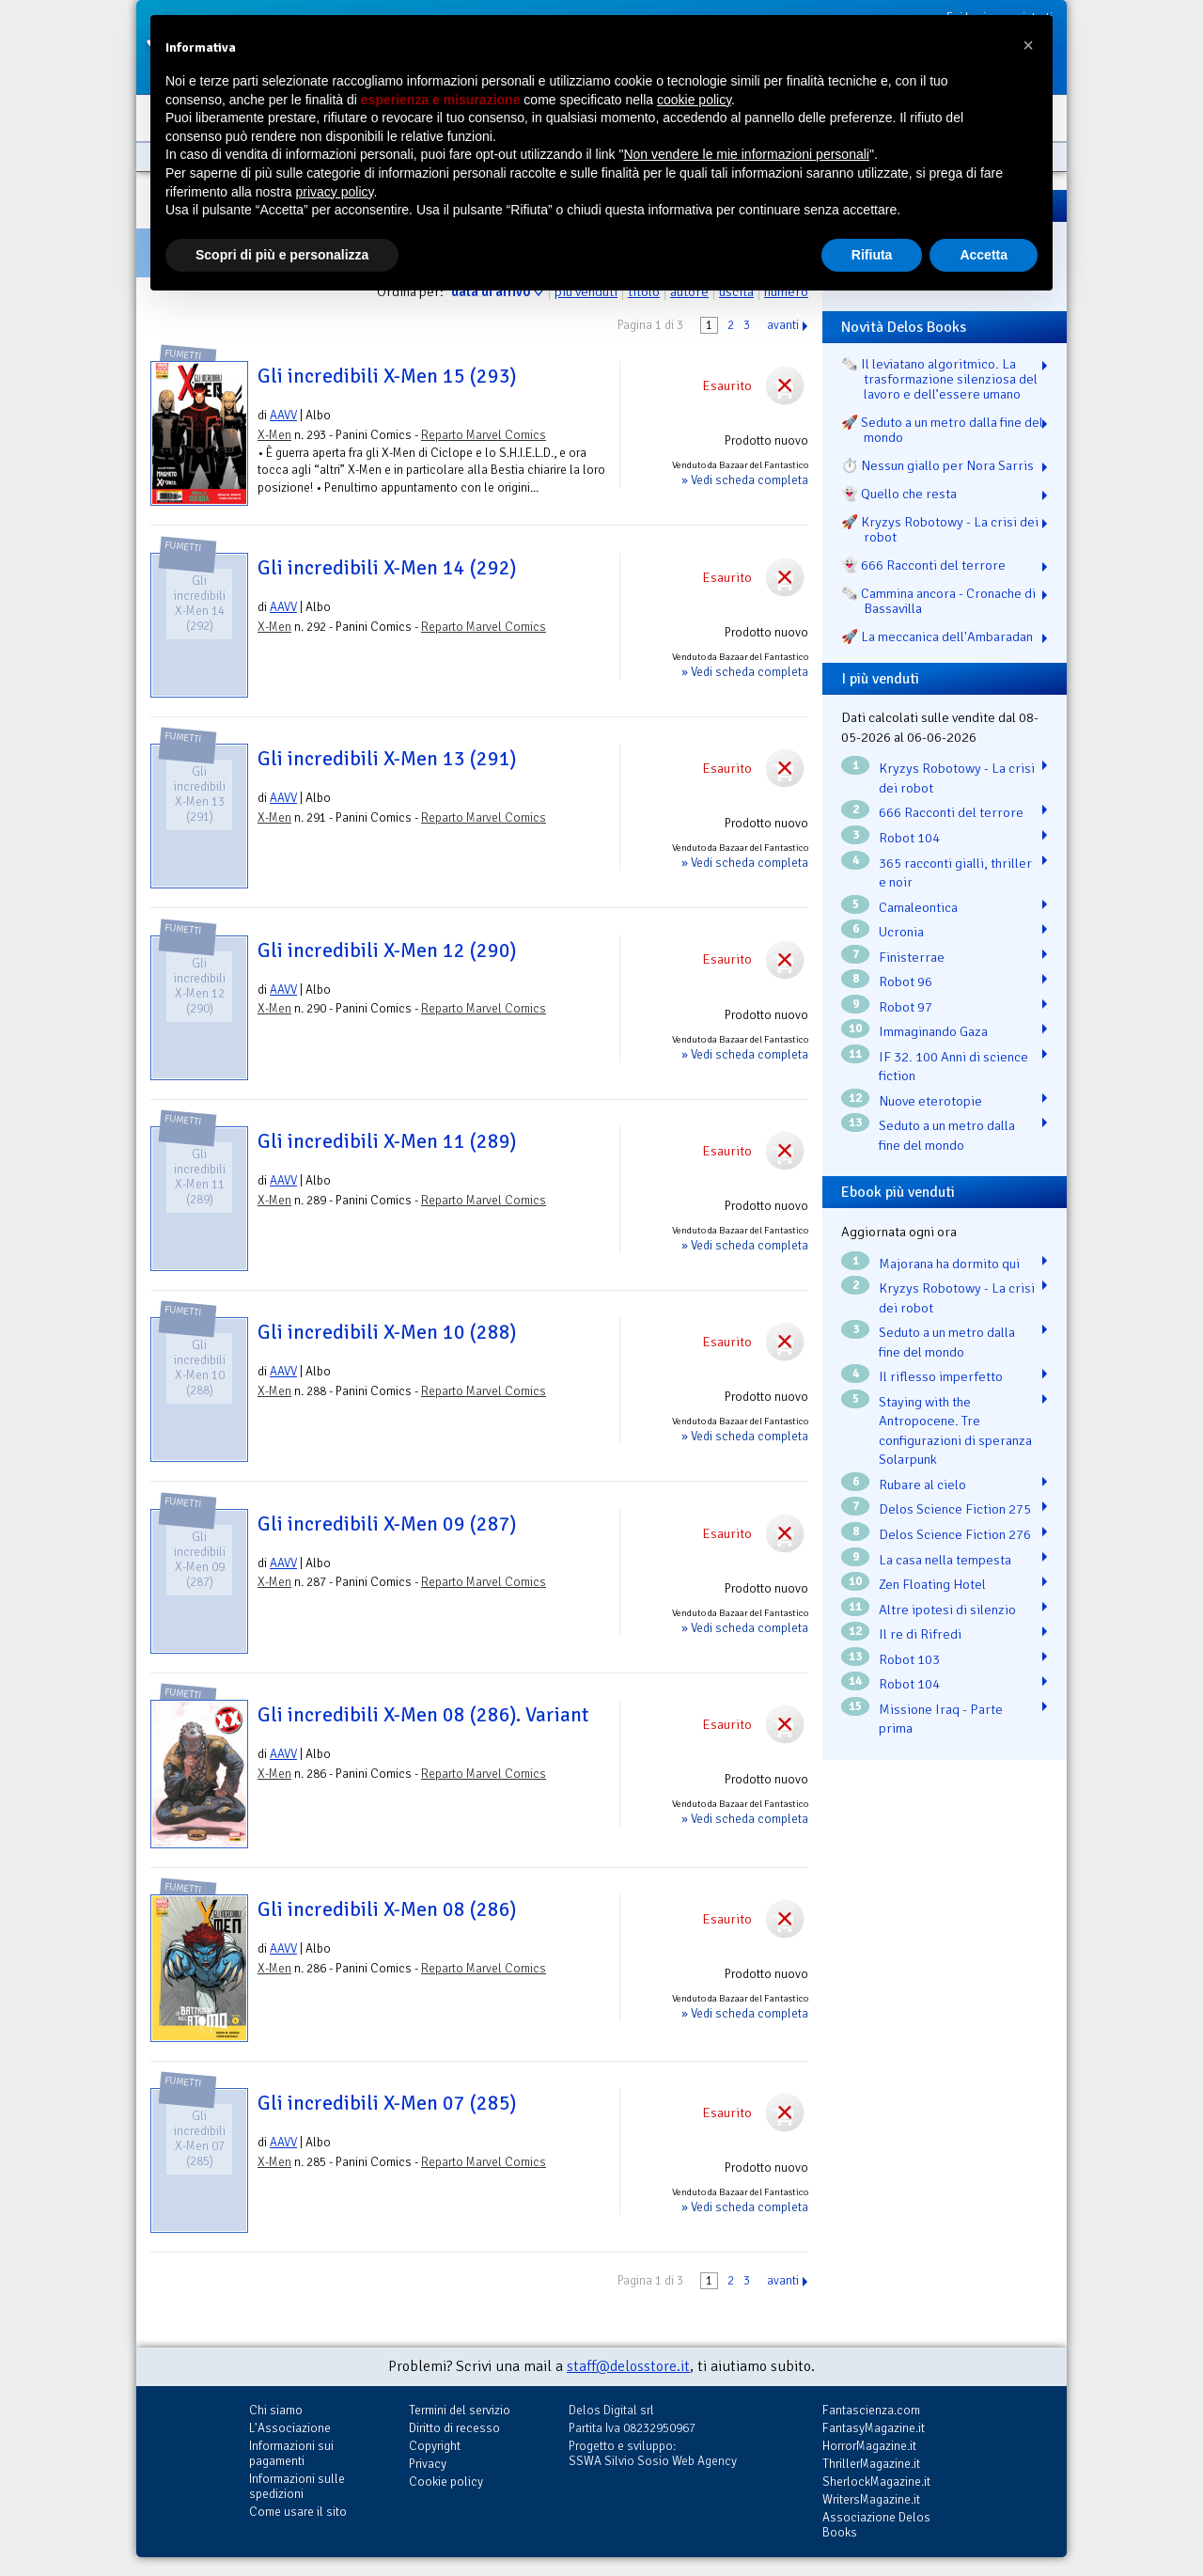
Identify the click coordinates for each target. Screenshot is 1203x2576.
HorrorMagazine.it (869, 2446)
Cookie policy (446, 2482)
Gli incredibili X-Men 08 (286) (387, 1909)
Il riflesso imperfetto (941, 1376)
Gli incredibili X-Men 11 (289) (387, 1141)
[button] (1028, 45)
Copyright (435, 2446)
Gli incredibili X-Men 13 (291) (387, 758)
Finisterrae (912, 957)
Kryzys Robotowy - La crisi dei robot (957, 778)
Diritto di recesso (454, 2428)
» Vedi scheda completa (744, 480)
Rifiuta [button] (872, 254)
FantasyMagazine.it (873, 2428)
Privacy (427, 2464)
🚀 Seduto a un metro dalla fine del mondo (942, 430)
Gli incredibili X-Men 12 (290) (387, 950)
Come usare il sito (298, 2512)
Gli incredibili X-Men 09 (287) (387, 1524)
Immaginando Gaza (933, 1031)
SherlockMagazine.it (876, 2482)
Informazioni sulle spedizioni (297, 2486)
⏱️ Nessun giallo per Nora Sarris (937, 465)
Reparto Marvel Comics (483, 435)
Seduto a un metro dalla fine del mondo (947, 1135)
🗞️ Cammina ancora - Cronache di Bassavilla (938, 601)
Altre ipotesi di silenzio (947, 1609)
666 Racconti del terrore (951, 812)
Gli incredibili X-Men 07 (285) (387, 2103)
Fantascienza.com (871, 2410)
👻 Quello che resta (899, 493)
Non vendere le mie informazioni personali (745, 154)
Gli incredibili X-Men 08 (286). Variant (423, 1715)
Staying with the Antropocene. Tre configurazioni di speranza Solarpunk (955, 1431)
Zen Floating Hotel (932, 1584)
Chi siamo (276, 2410)
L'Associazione (290, 2428)
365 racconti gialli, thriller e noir (955, 873)
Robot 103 (909, 1659)
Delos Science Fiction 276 (955, 1534)
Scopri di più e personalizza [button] (281, 254)
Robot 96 (905, 981)
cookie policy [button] (694, 99)
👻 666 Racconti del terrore (923, 565)
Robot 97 (905, 1006)
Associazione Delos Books (876, 2524)
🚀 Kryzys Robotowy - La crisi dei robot (940, 529)
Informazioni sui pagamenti (291, 2453)
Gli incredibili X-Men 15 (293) (387, 376)
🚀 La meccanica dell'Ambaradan (937, 636)
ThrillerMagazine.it (871, 2464)
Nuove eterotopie (930, 1100)
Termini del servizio (459, 2410)
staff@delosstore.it (628, 2366)
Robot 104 (909, 837)
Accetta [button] (984, 254)
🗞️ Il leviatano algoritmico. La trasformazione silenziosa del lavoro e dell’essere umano (939, 378)
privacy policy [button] (335, 191)
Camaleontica (918, 907)
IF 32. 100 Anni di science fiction (953, 1066)
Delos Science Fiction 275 (955, 1508)
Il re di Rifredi (920, 1634)
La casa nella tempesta (945, 1559)
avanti (783, 325)
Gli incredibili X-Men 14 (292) (387, 568)
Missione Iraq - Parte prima (941, 1719)
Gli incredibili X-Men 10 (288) (387, 1332)
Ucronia (901, 931)
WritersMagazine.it (871, 2499)
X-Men (274, 435)
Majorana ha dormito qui (949, 1263)
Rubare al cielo (922, 1484)
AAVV (283, 415)
